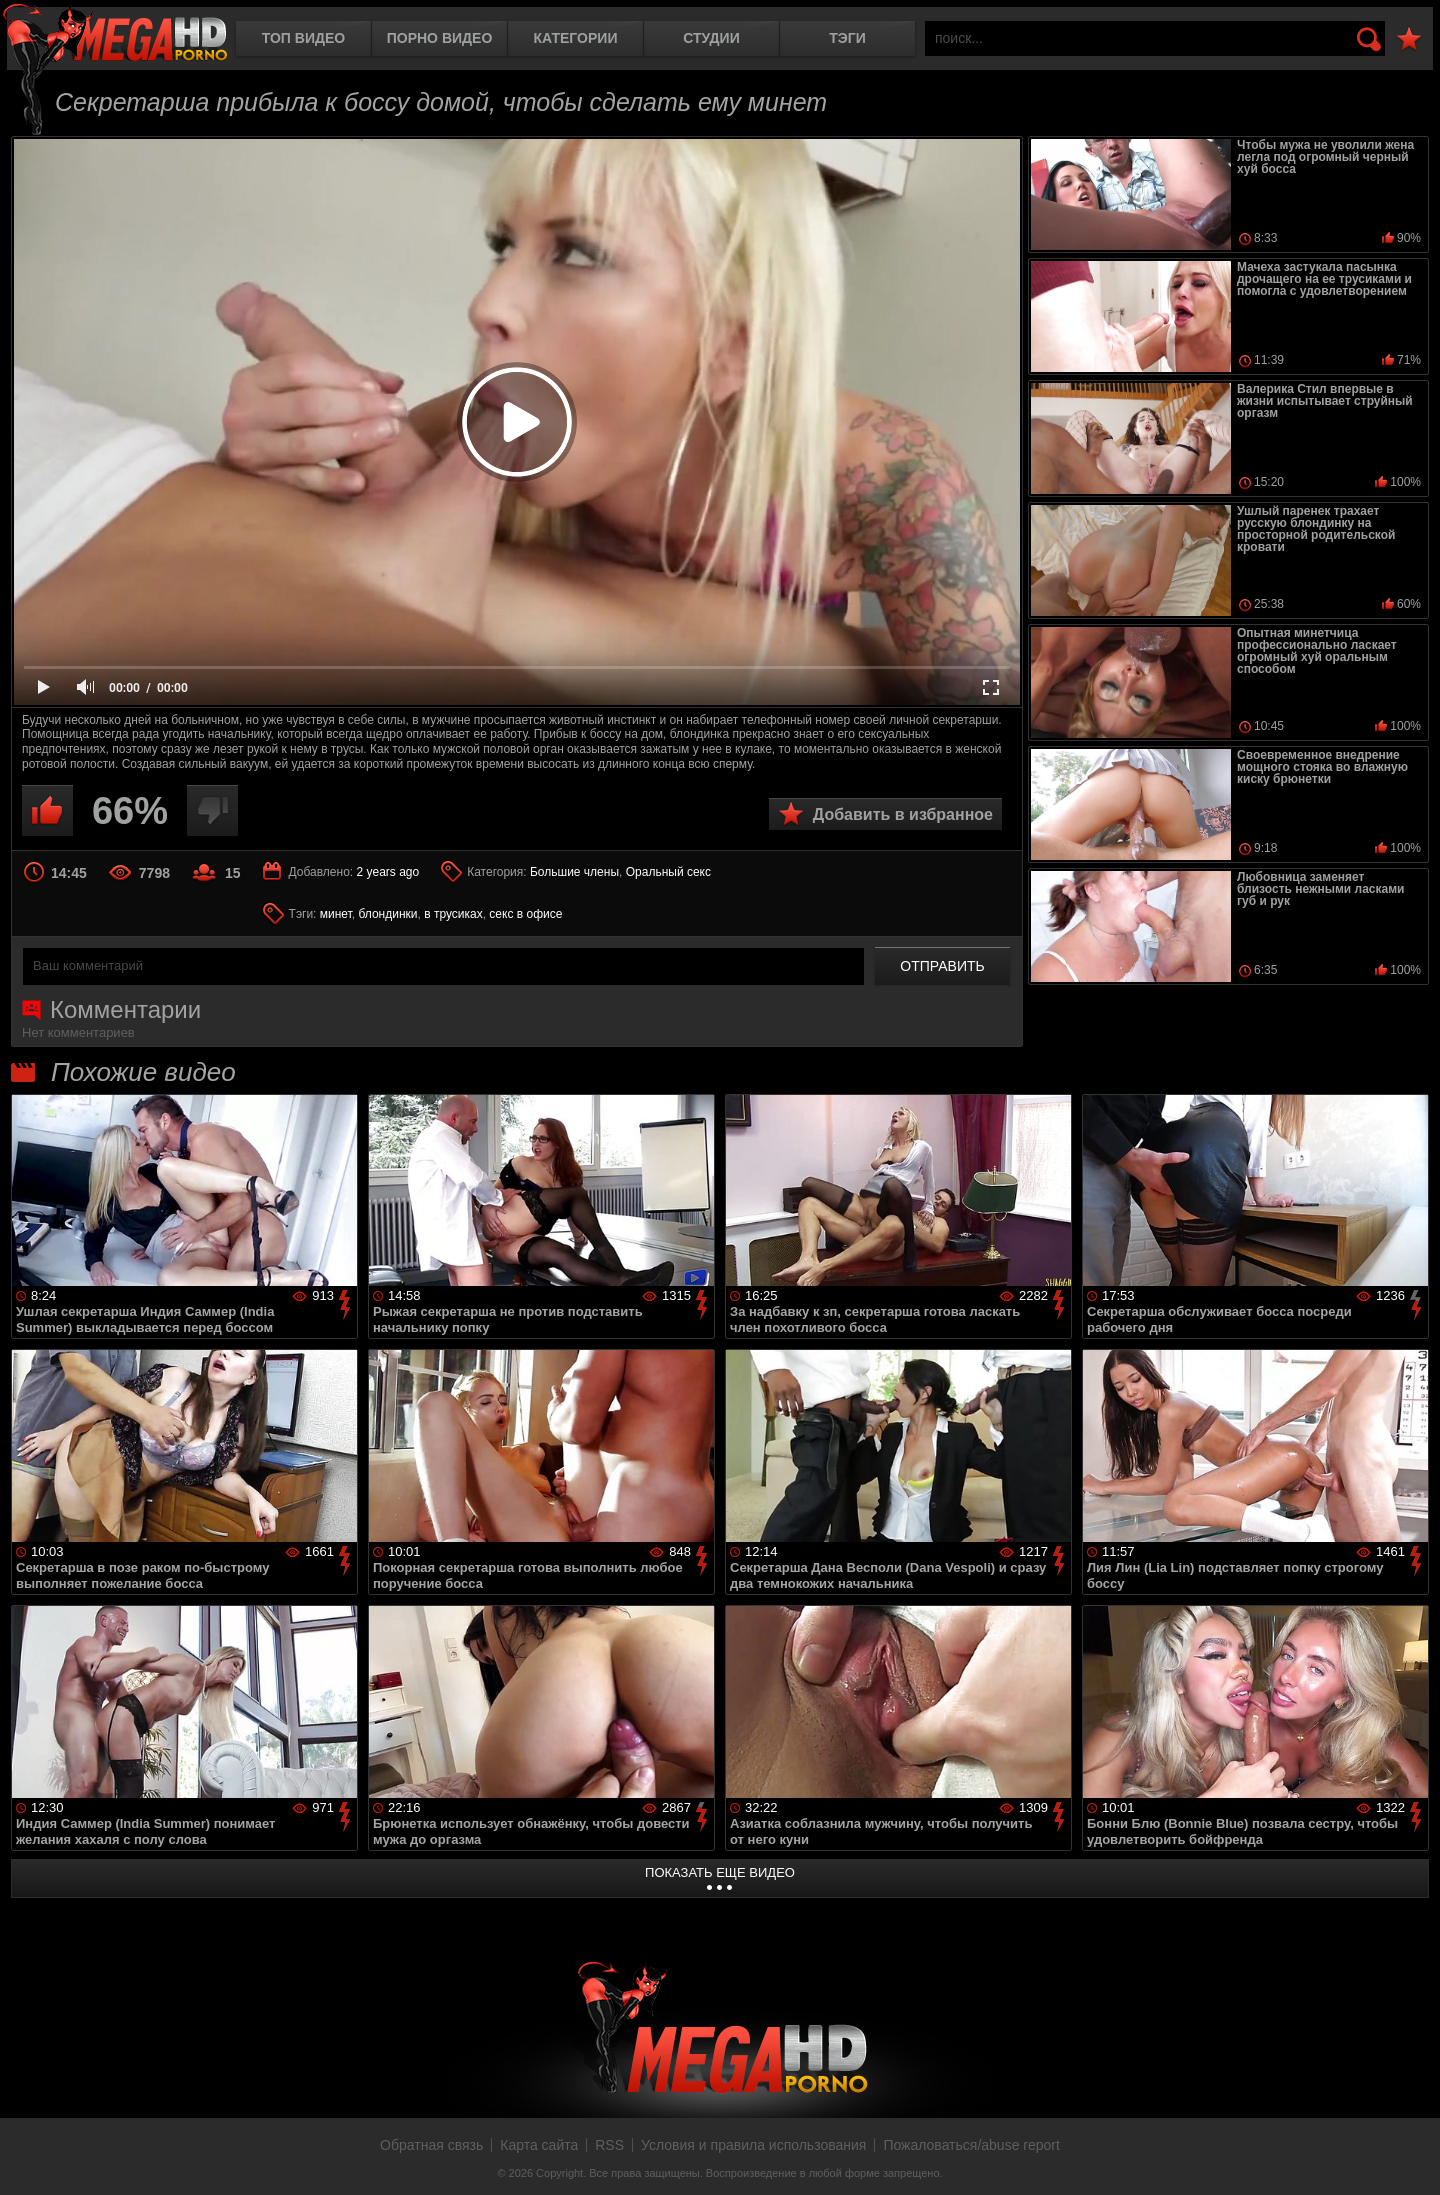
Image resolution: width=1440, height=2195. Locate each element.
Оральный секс (668, 872)
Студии (711, 38)
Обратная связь (431, 2145)
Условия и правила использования (753, 2145)
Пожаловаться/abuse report (971, 2145)
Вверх (1410, 2158)
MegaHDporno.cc (115, 34)
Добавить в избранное (903, 814)
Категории (576, 38)
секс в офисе (525, 914)
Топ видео (303, 38)
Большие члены (574, 872)
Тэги (847, 38)
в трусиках (453, 914)
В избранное (1409, 39)
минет (336, 914)
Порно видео (440, 38)
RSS (609, 2145)
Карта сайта (539, 2145)
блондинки (387, 914)
